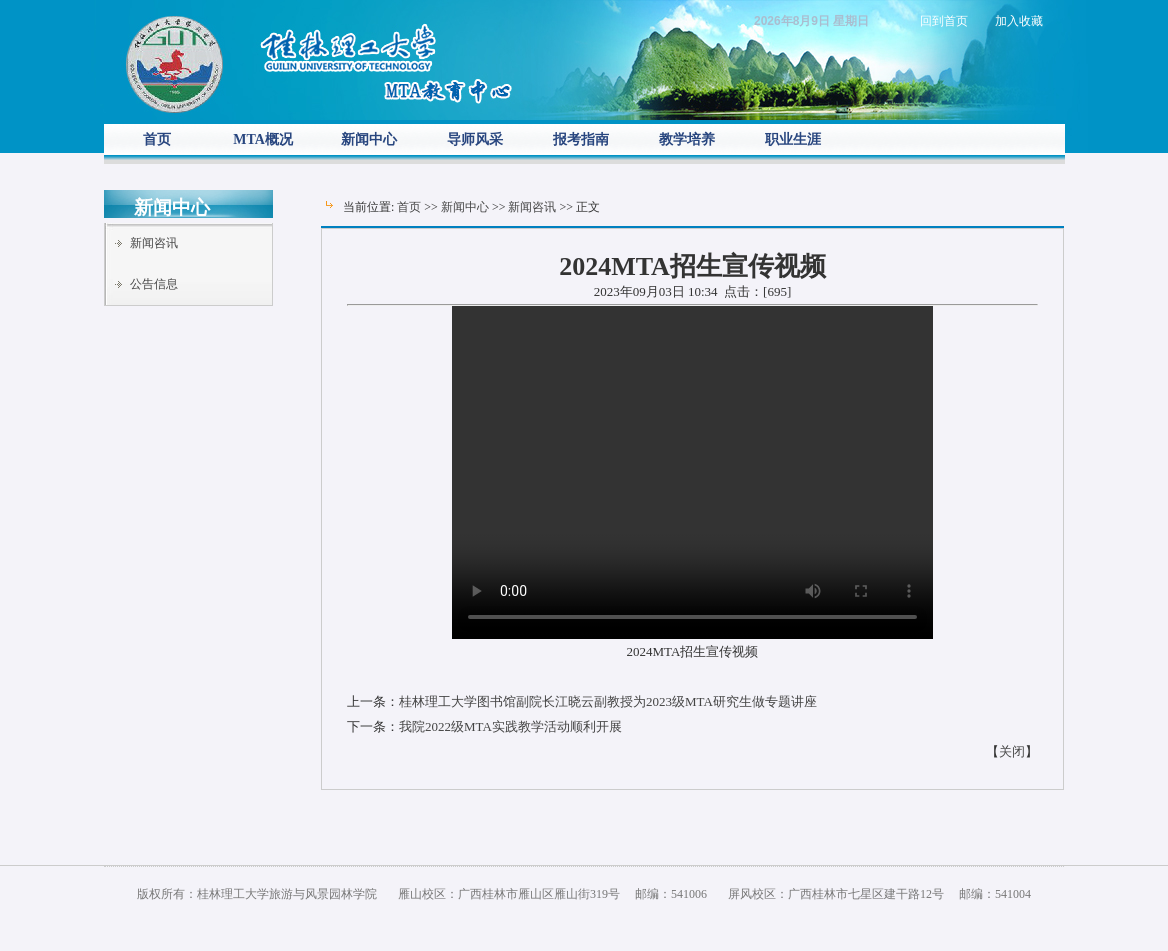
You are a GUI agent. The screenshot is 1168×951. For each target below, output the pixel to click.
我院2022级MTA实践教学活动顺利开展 (510, 726)
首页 (157, 139)
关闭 (1012, 751)
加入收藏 (1019, 21)
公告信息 (154, 284)
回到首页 (944, 21)
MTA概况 (263, 139)
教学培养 (687, 139)
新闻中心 (369, 139)
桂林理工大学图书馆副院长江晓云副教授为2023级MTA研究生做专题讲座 (608, 701)
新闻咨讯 (154, 243)
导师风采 (475, 139)
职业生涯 (793, 139)
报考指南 (581, 139)
